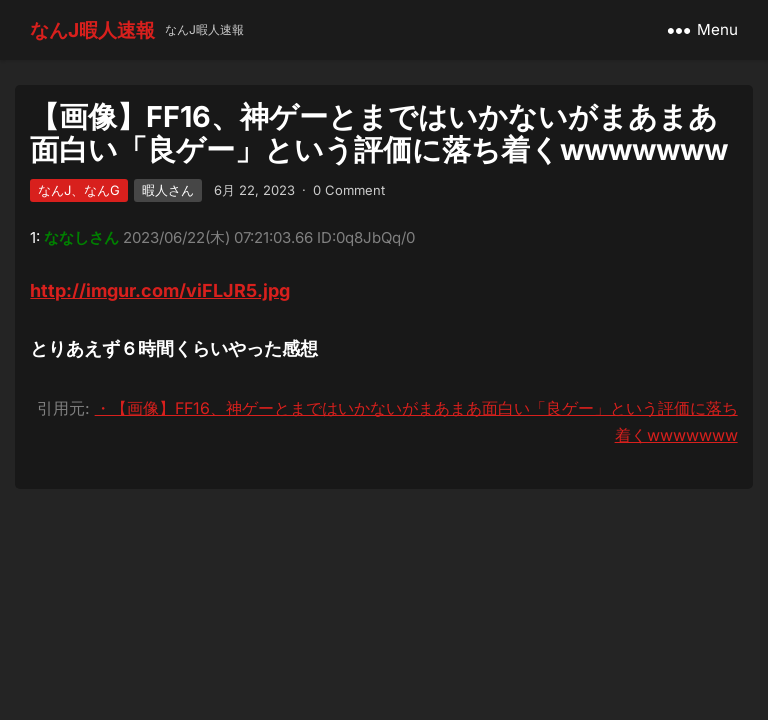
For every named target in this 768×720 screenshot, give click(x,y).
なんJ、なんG (79, 190)
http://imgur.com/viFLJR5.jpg (160, 290)
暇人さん (168, 190)
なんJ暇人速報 (92, 30)
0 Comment (349, 190)
